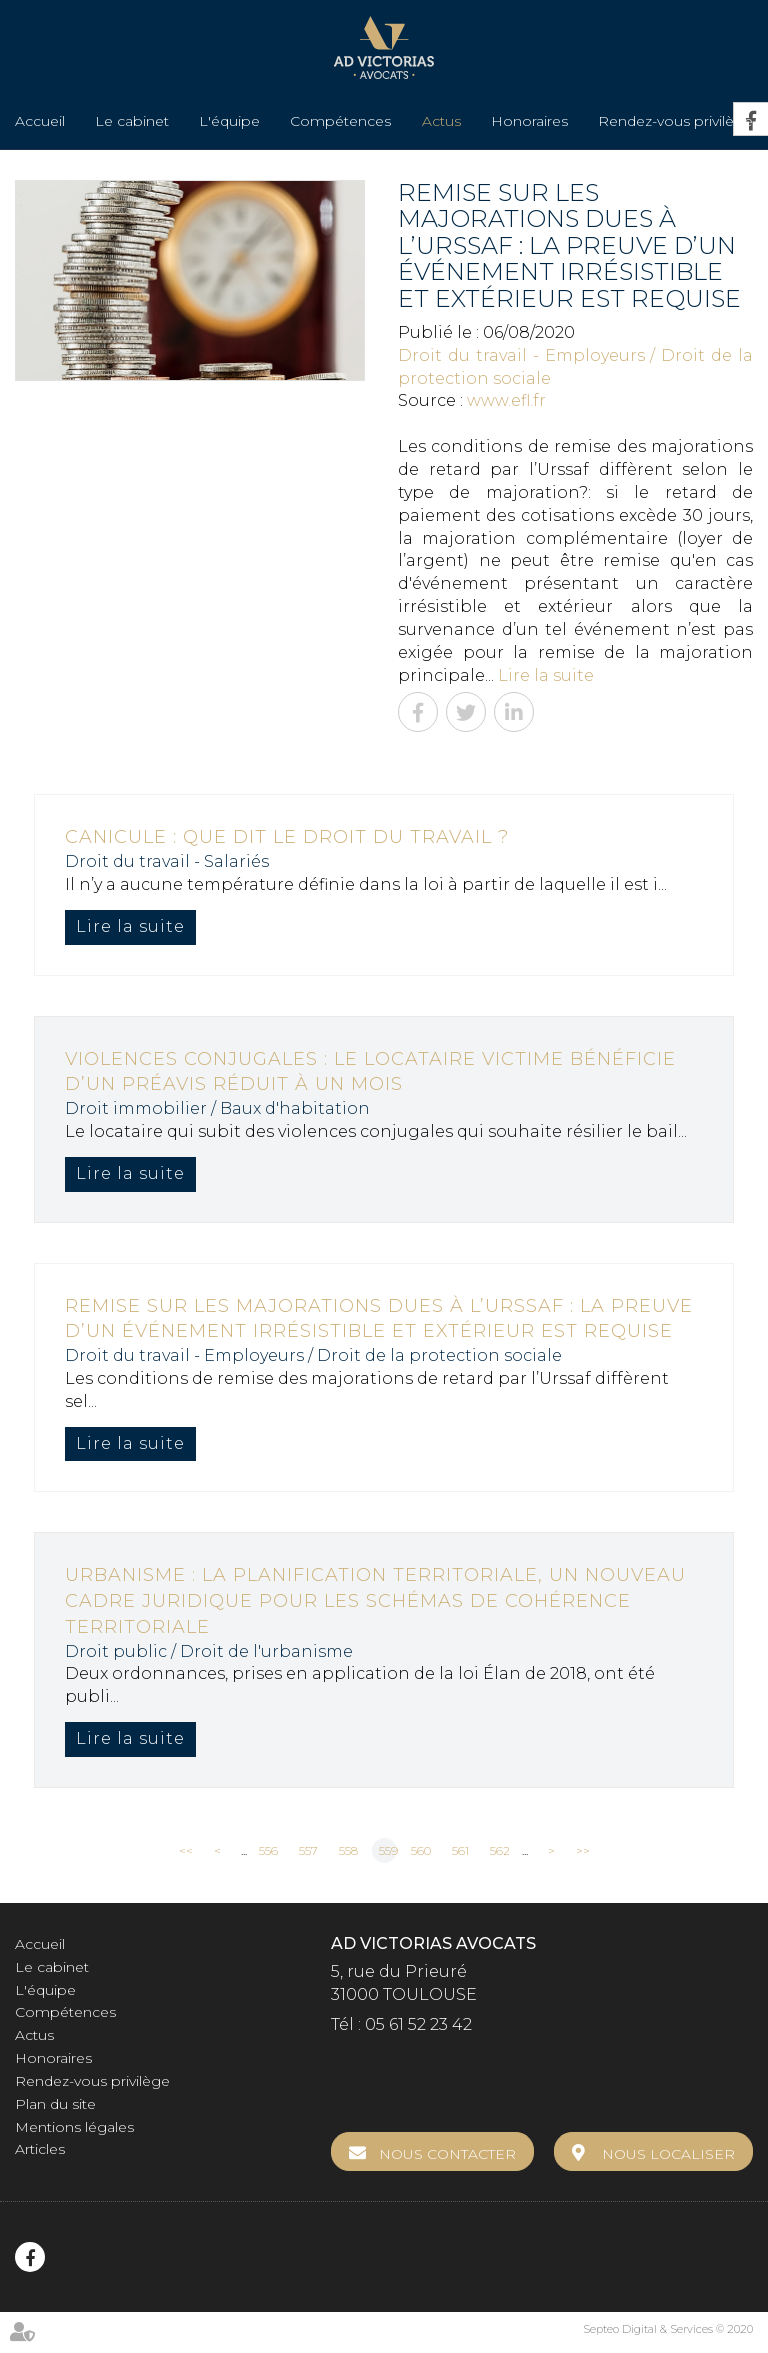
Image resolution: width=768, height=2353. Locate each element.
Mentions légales (74, 2127)
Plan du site (55, 2104)
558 (348, 1850)
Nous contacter (447, 2154)
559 (388, 1850)
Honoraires (529, 121)
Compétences (340, 121)
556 (268, 1850)
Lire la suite (546, 675)
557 (308, 1850)
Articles (40, 2149)
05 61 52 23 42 (418, 2024)
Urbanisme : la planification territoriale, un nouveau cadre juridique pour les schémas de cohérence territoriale (375, 1600)
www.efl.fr (506, 400)
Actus (441, 121)
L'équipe (229, 121)
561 (460, 1850)
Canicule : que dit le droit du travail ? (287, 837)
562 (500, 1850)
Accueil (40, 121)
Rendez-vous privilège (675, 121)
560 (421, 1850)
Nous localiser (668, 2154)
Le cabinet (132, 121)
